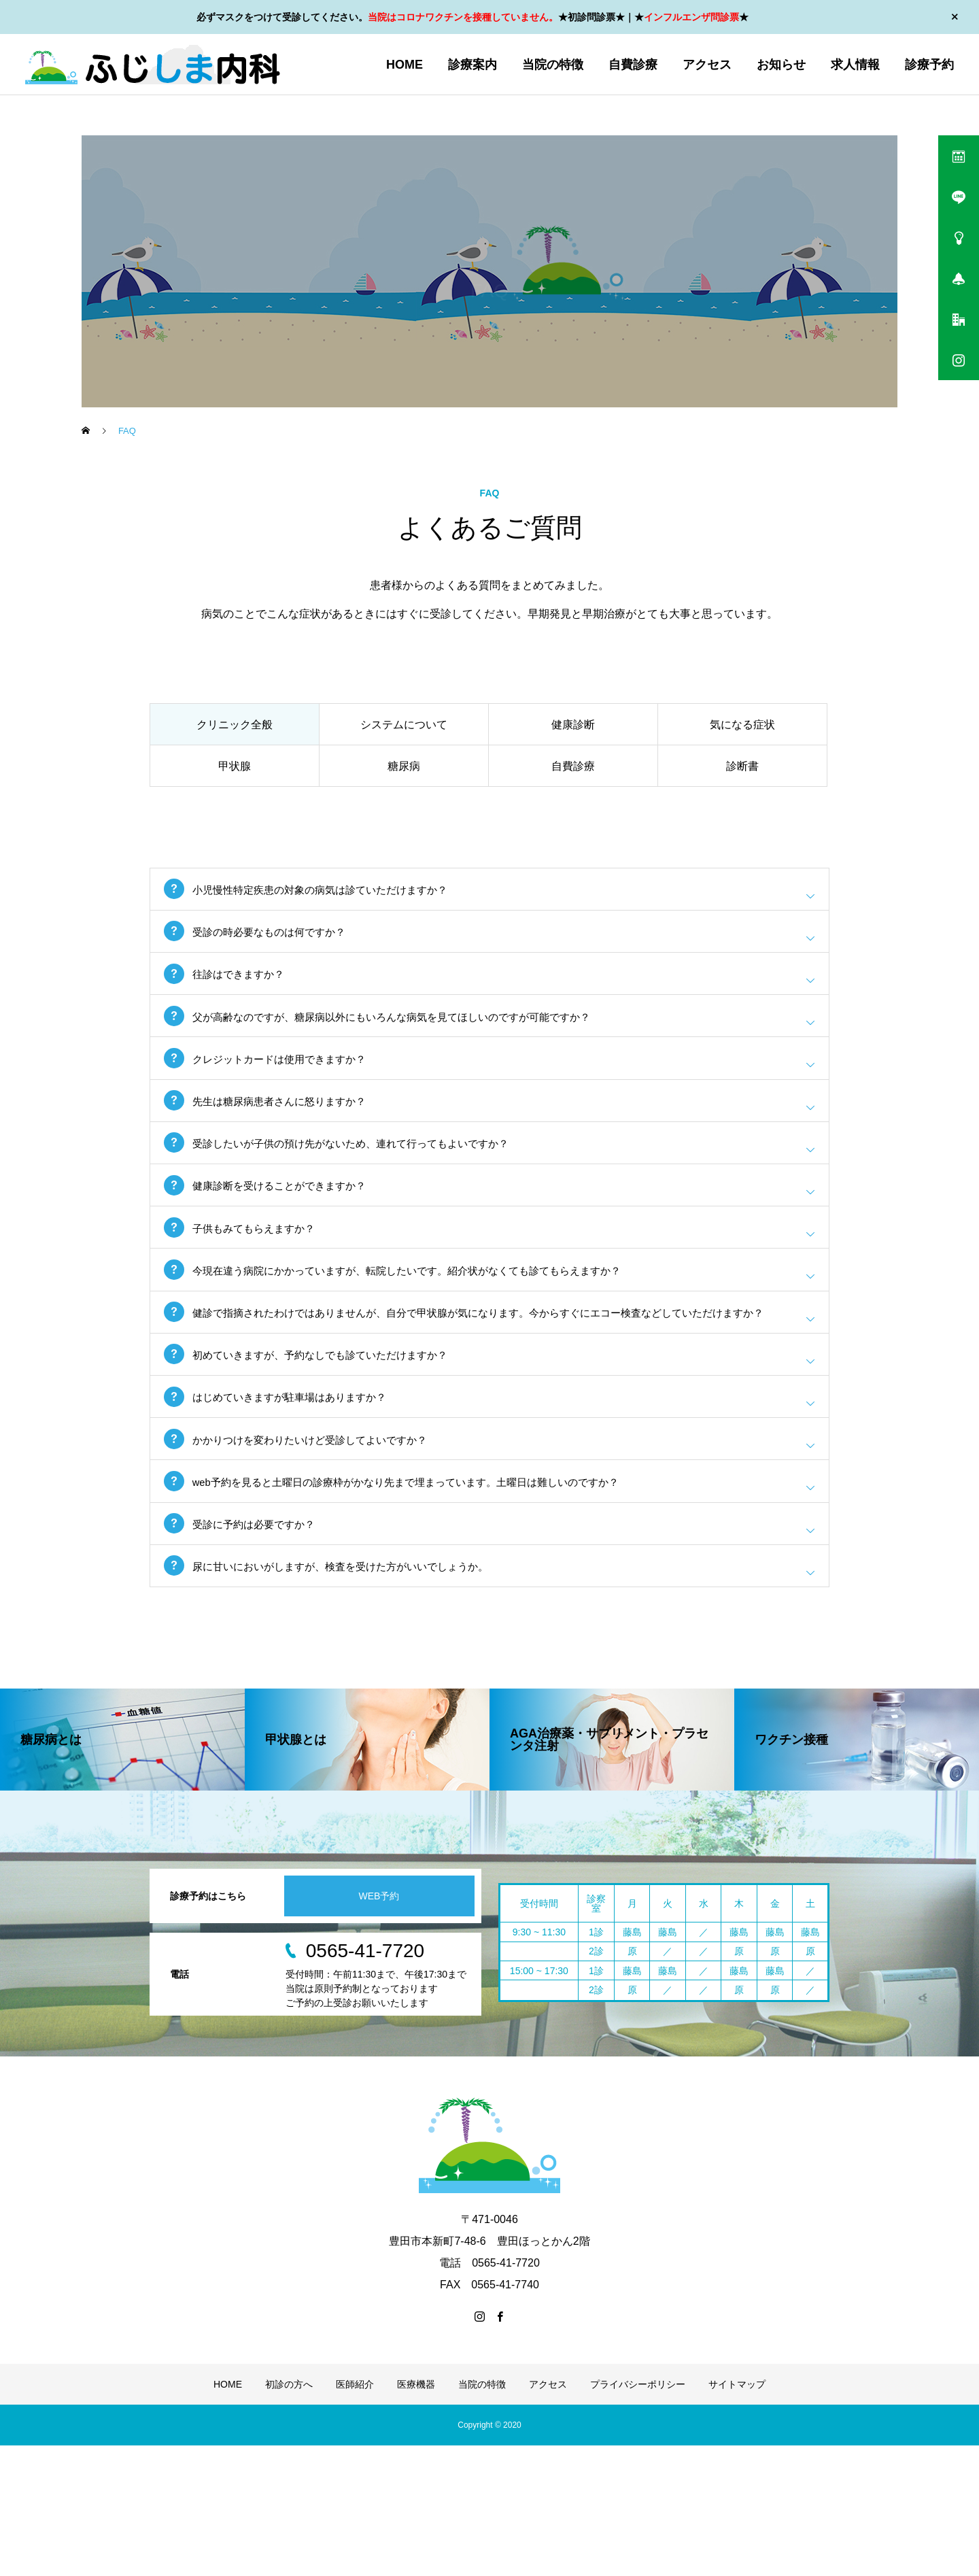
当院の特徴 (552, 64)
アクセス (707, 64)
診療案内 (472, 64)
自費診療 (632, 64)
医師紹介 (355, 2514)
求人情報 (855, 64)
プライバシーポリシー (637, 2514)
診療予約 (929, 64)
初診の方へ (289, 2514)
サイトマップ (737, 2514)
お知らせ (781, 64)
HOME (404, 64)
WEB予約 (379, 2026)
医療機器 (416, 2514)
